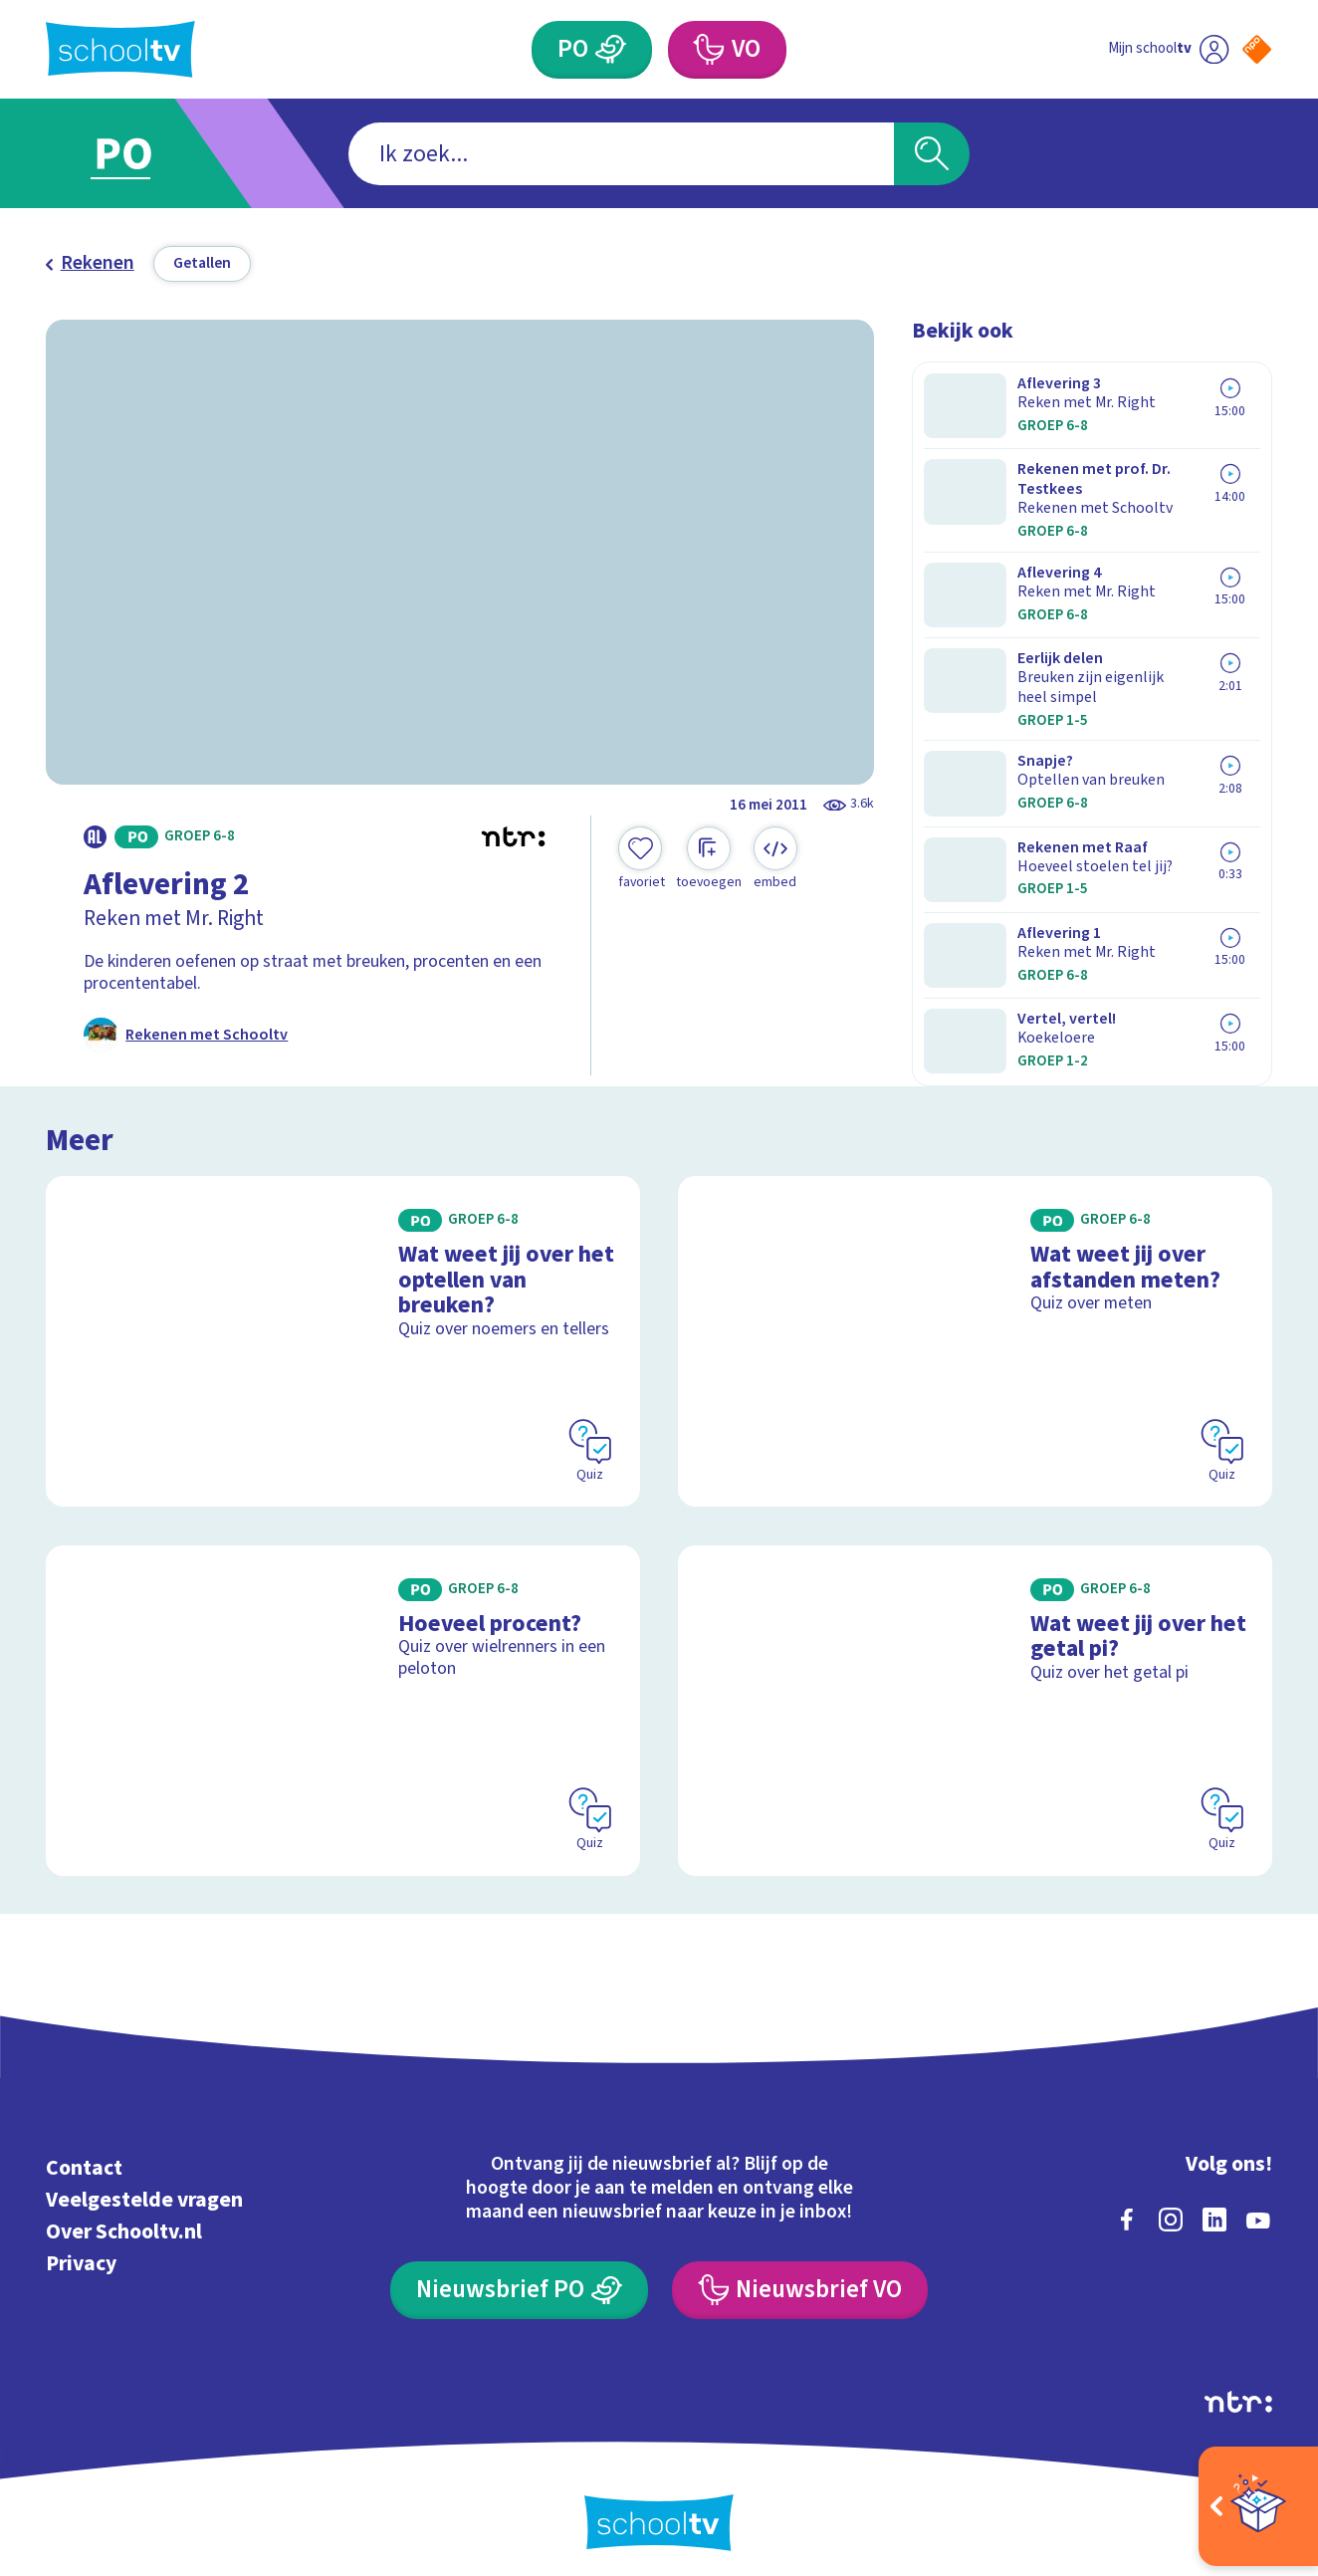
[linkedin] (1214, 2206)
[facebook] (1127, 2206)
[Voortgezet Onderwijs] (708, 50)
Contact (84, 2155)
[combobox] (621, 154)
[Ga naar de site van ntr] (1238, 2389)
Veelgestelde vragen (144, 2187)
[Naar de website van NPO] (1256, 49)
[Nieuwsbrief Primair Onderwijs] (519, 2277)
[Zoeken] (932, 154)
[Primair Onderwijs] (611, 50)
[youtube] (1258, 2206)
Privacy (81, 2250)
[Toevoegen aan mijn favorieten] (642, 859)
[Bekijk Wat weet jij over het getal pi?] (975, 1697)
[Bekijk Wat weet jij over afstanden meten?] (975, 1328)
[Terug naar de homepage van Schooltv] (120, 49)
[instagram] (1171, 2206)
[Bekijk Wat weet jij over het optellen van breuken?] (343, 1328)
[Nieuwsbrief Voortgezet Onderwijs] (800, 2277)
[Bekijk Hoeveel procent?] (343, 1697)
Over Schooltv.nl (124, 2219)
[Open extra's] (1258, 2506)
